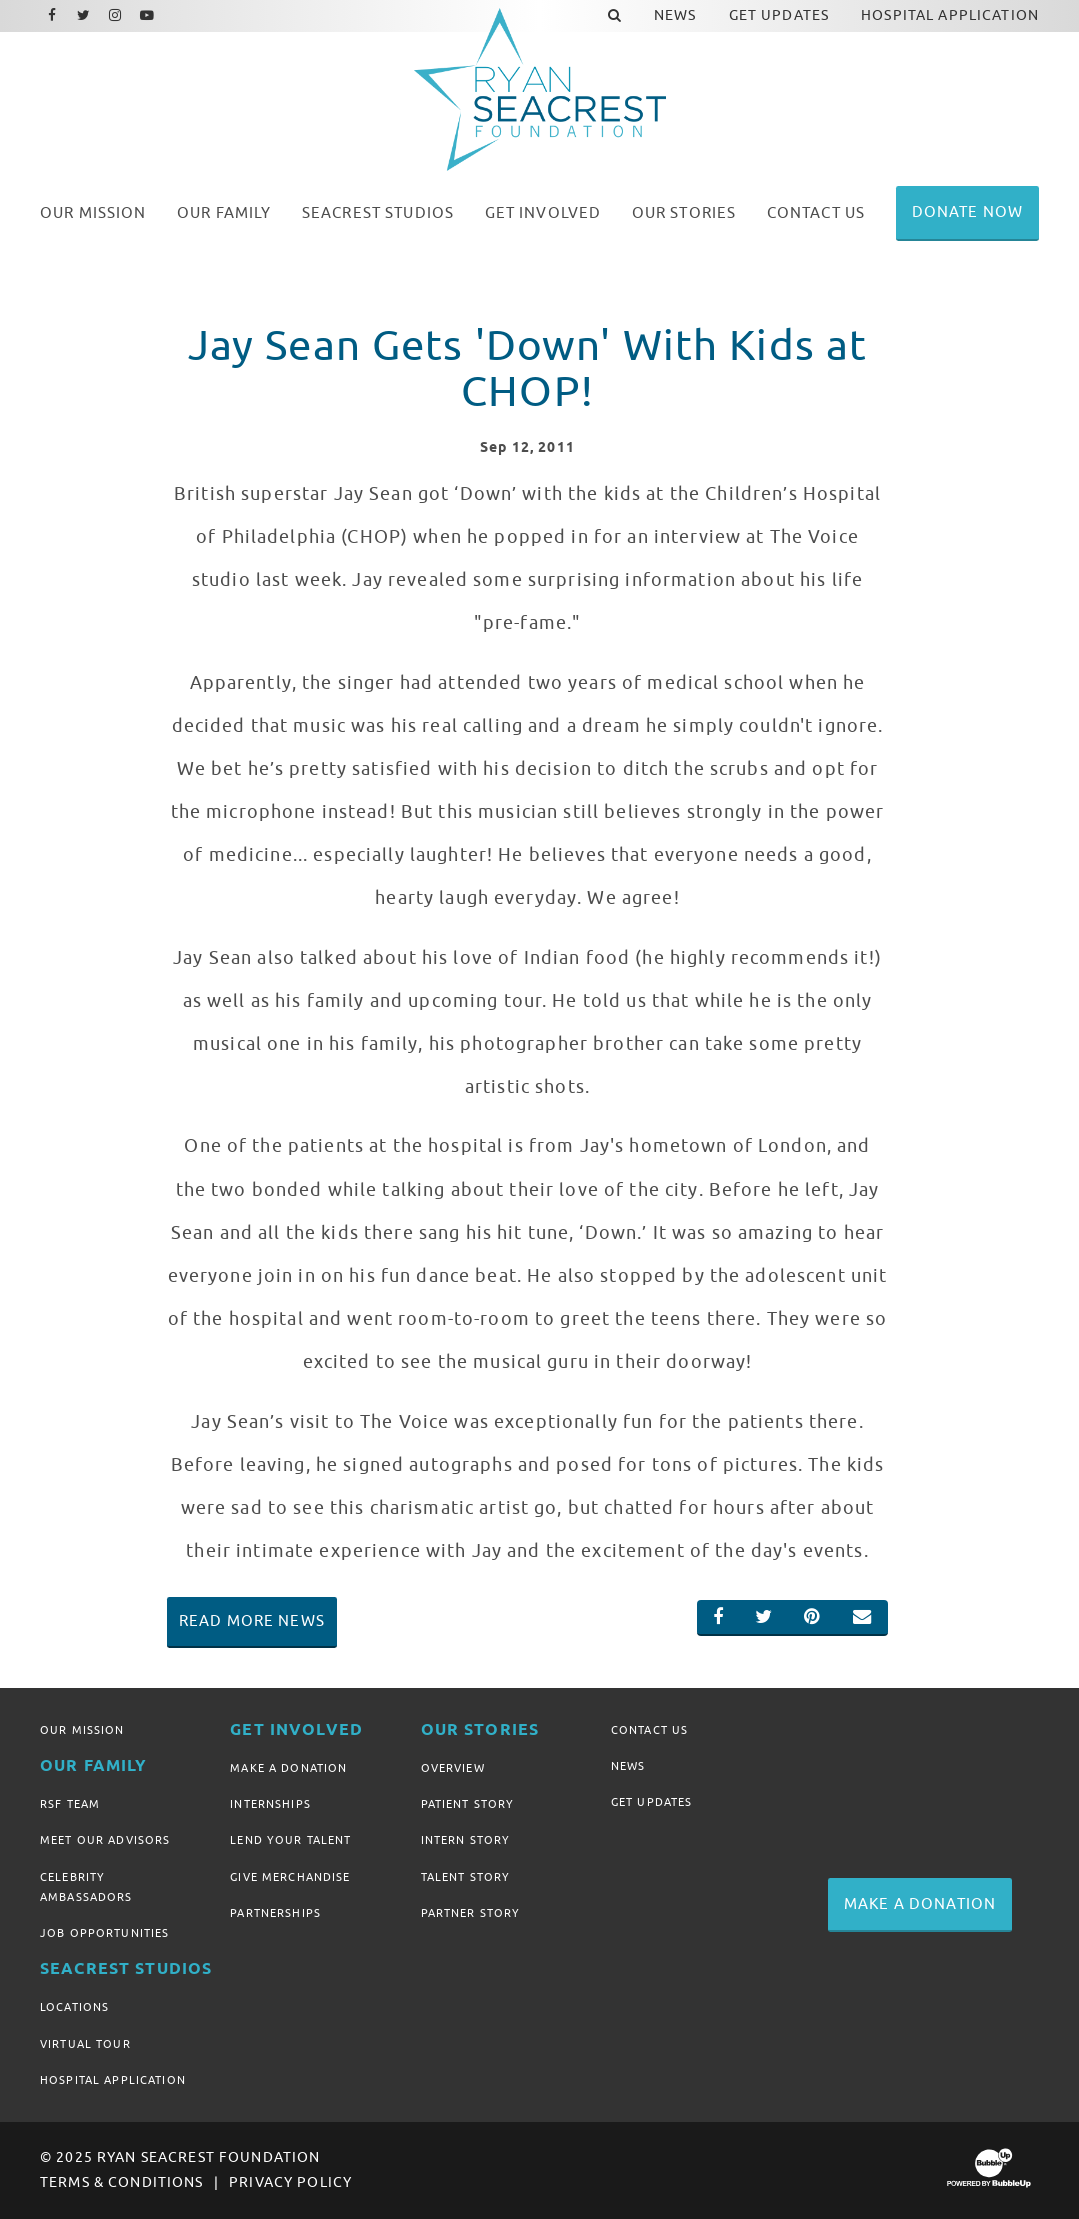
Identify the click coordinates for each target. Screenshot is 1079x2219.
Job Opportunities (104, 1933)
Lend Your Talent (290, 1840)
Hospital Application (113, 2080)
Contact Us (649, 1730)
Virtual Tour (85, 2044)
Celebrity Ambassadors (86, 1887)
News (628, 1766)
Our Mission (82, 1730)
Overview (453, 1768)
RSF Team (70, 1804)
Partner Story (471, 1913)
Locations (74, 2007)
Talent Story (466, 1877)
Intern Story (466, 1840)
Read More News (252, 1621)
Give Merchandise (290, 1877)
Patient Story (468, 1804)
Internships (270, 1804)
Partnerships (275, 1913)
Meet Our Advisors (105, 1840)
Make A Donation (288, 1768)
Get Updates (652, 1802)
